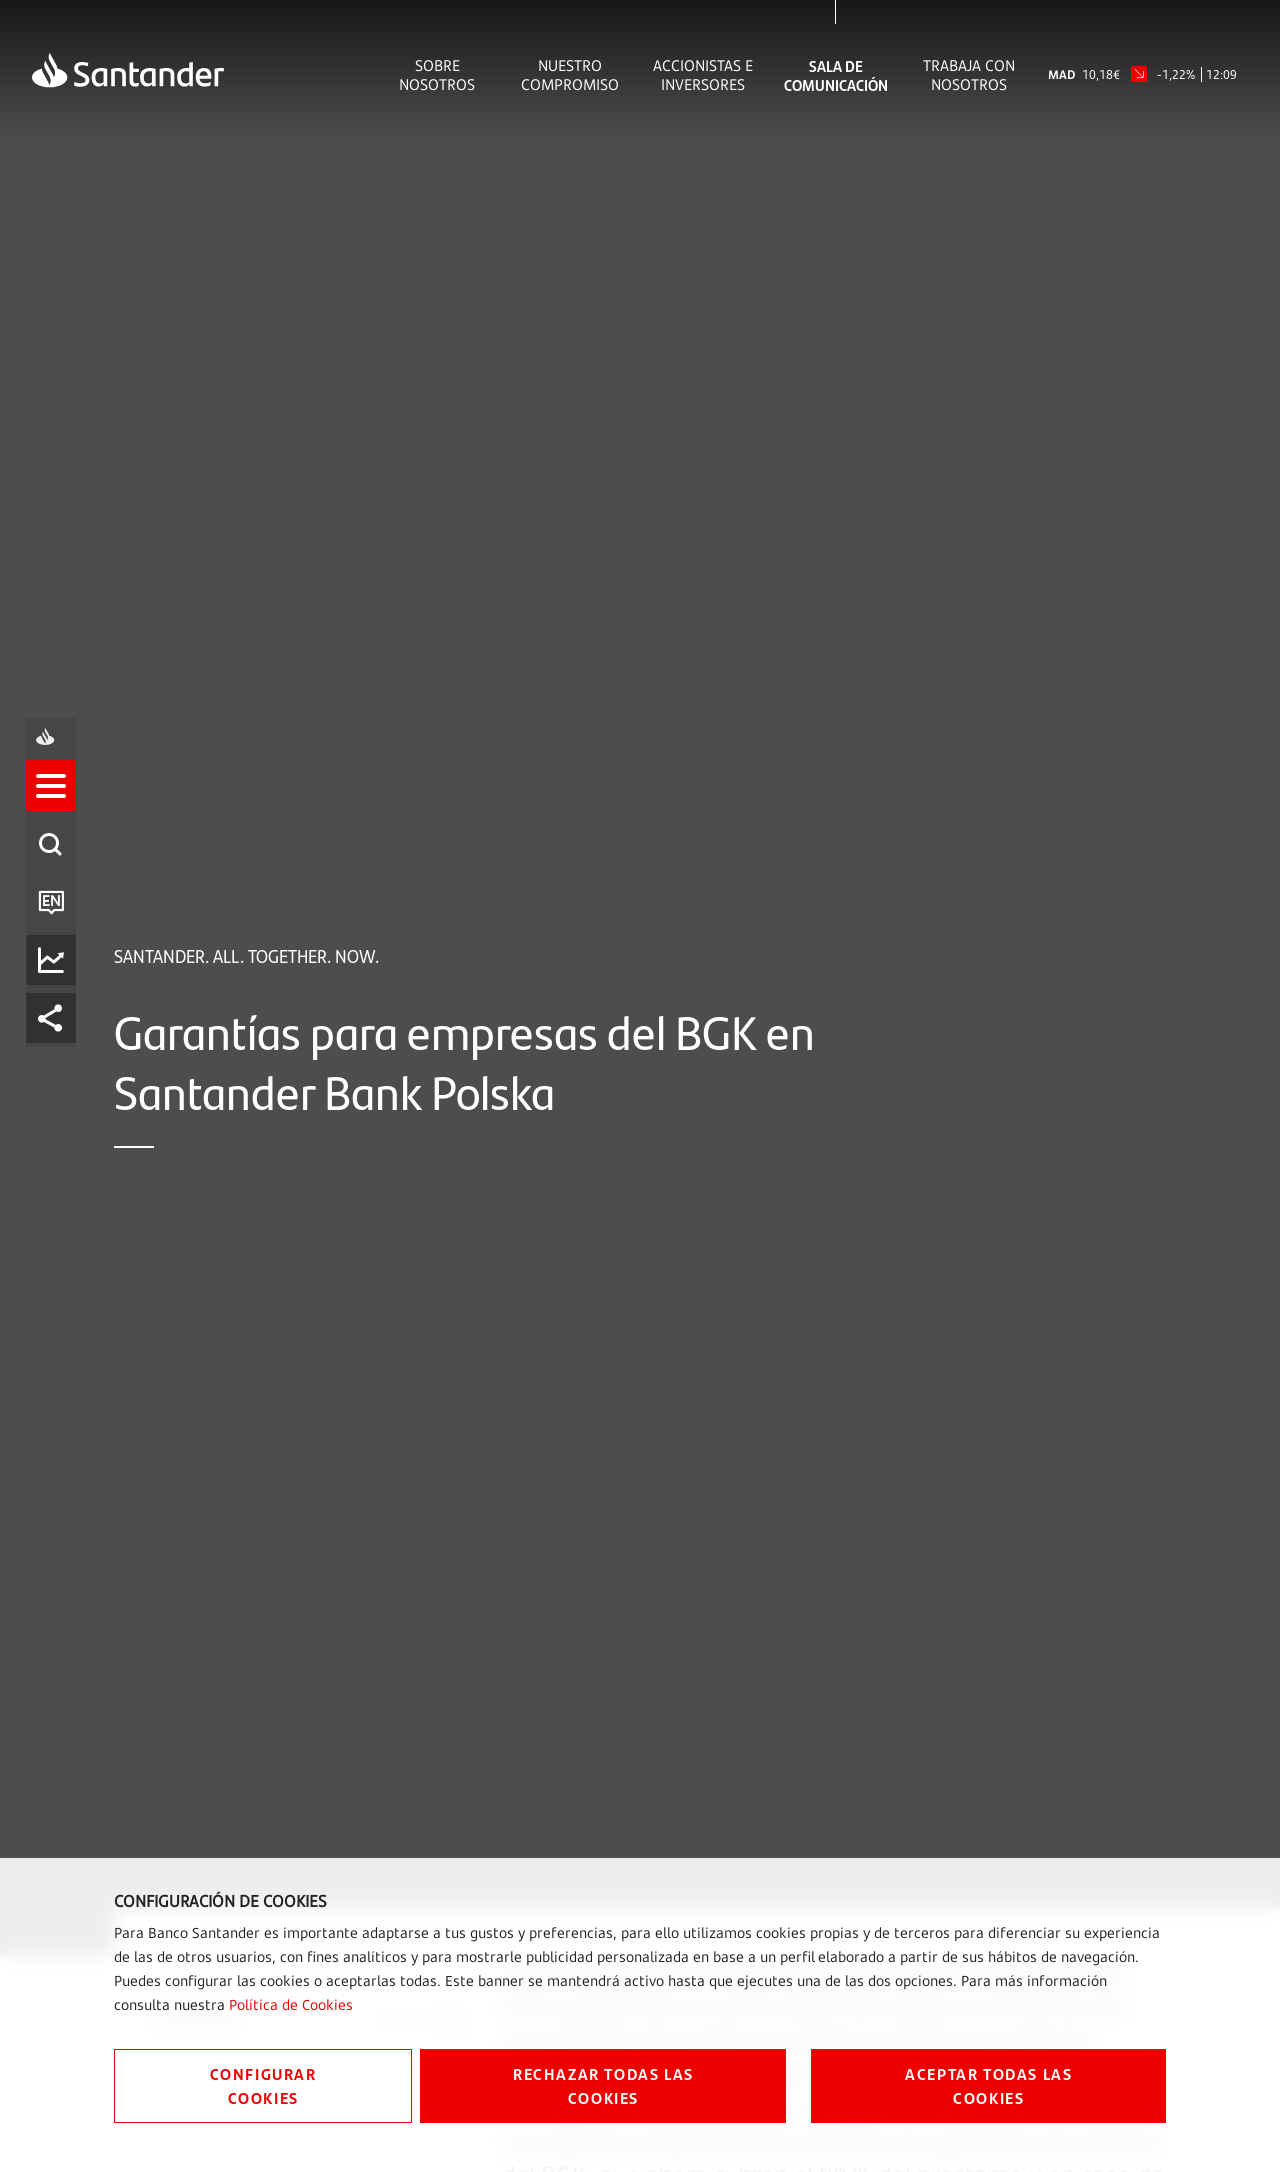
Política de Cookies (291, 2004)
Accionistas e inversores (703, 75)
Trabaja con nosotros (969, 75)
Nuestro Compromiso (570, 75)
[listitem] (57, 998)
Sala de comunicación (836, 75)
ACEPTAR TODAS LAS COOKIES (988, 2085)
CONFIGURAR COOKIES (263, 2085)
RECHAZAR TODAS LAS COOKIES (603, 2085)
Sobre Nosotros (437, 75)
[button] (57, 998)
